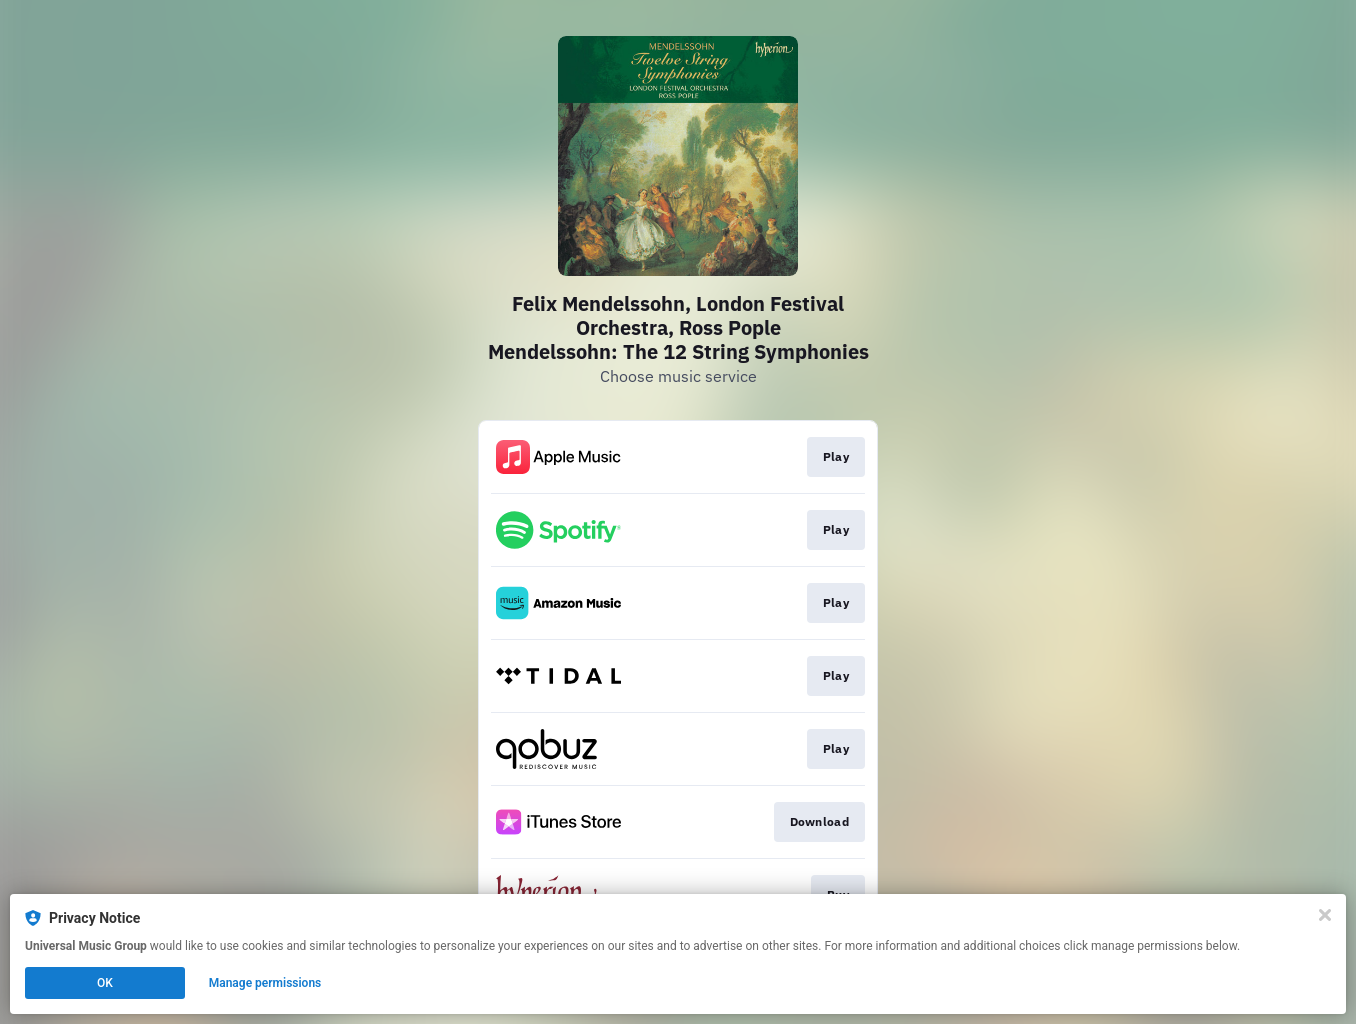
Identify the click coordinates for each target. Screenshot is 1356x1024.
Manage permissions (265, 983)
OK (105, 983)
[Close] (1325, 915)
